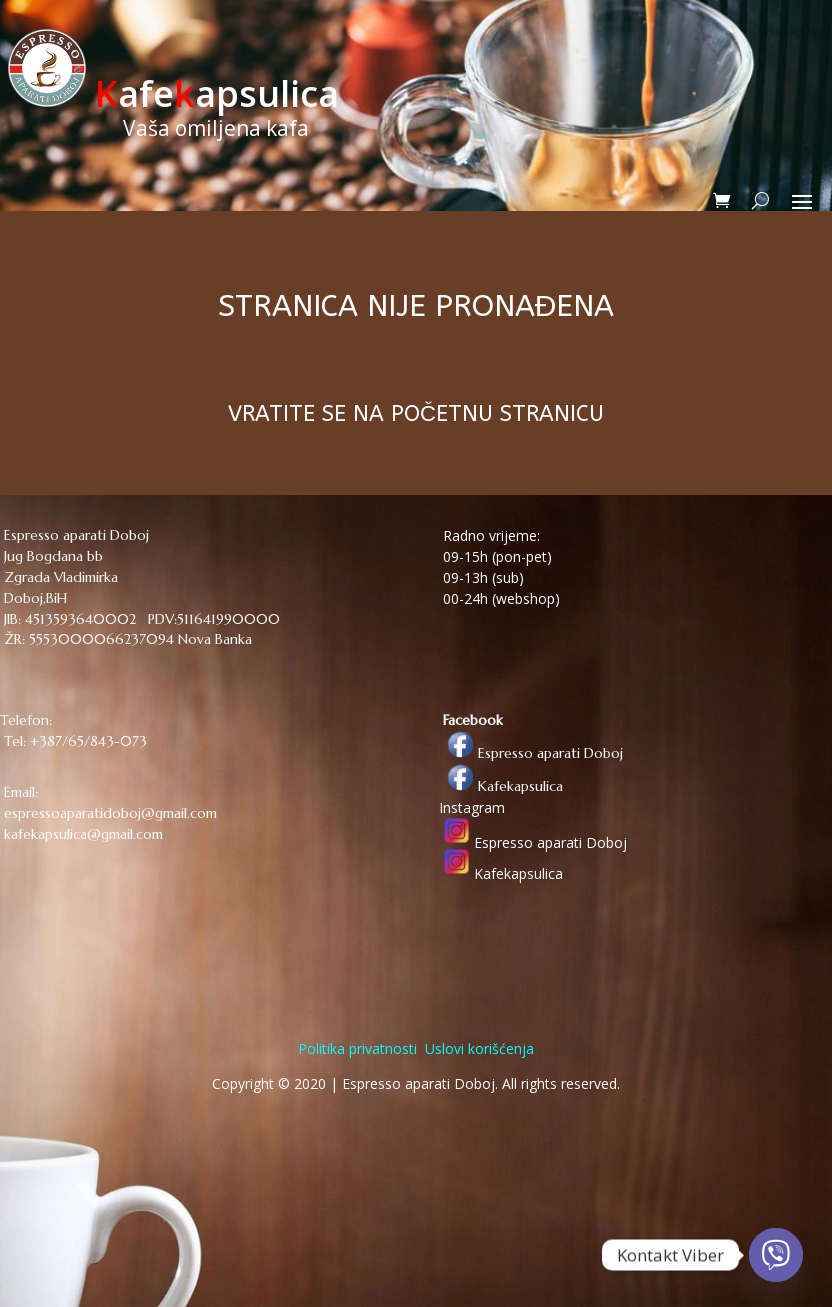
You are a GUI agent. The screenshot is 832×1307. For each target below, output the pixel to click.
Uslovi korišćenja (477, 1048)
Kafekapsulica (501, 786)
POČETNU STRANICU (497, 414)
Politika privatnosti (357, 1048)
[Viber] (776, 1255)
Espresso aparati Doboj (531, 753)
